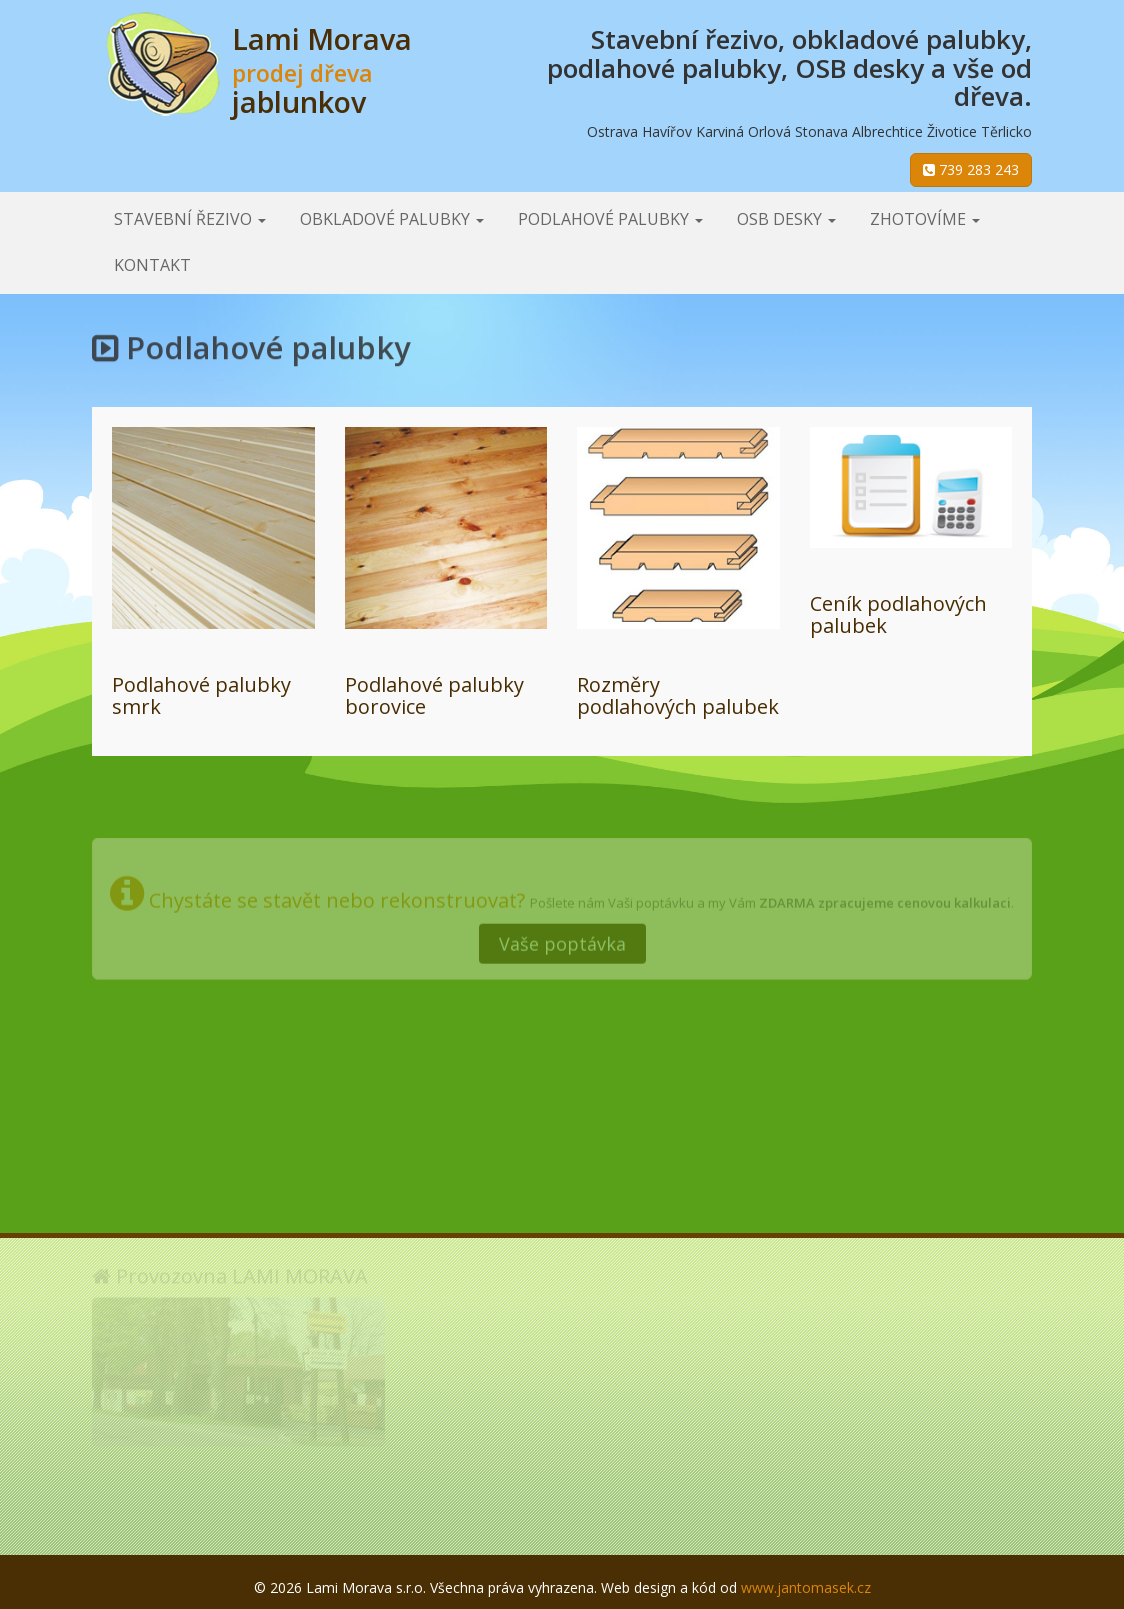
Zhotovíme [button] (925, 219)
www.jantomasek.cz (806, 1587)
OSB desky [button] (786, 219)
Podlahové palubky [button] (610, 219)
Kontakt (152, 265)
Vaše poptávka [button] (562, 939)
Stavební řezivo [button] (190, 219)
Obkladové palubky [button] (392, 219)
